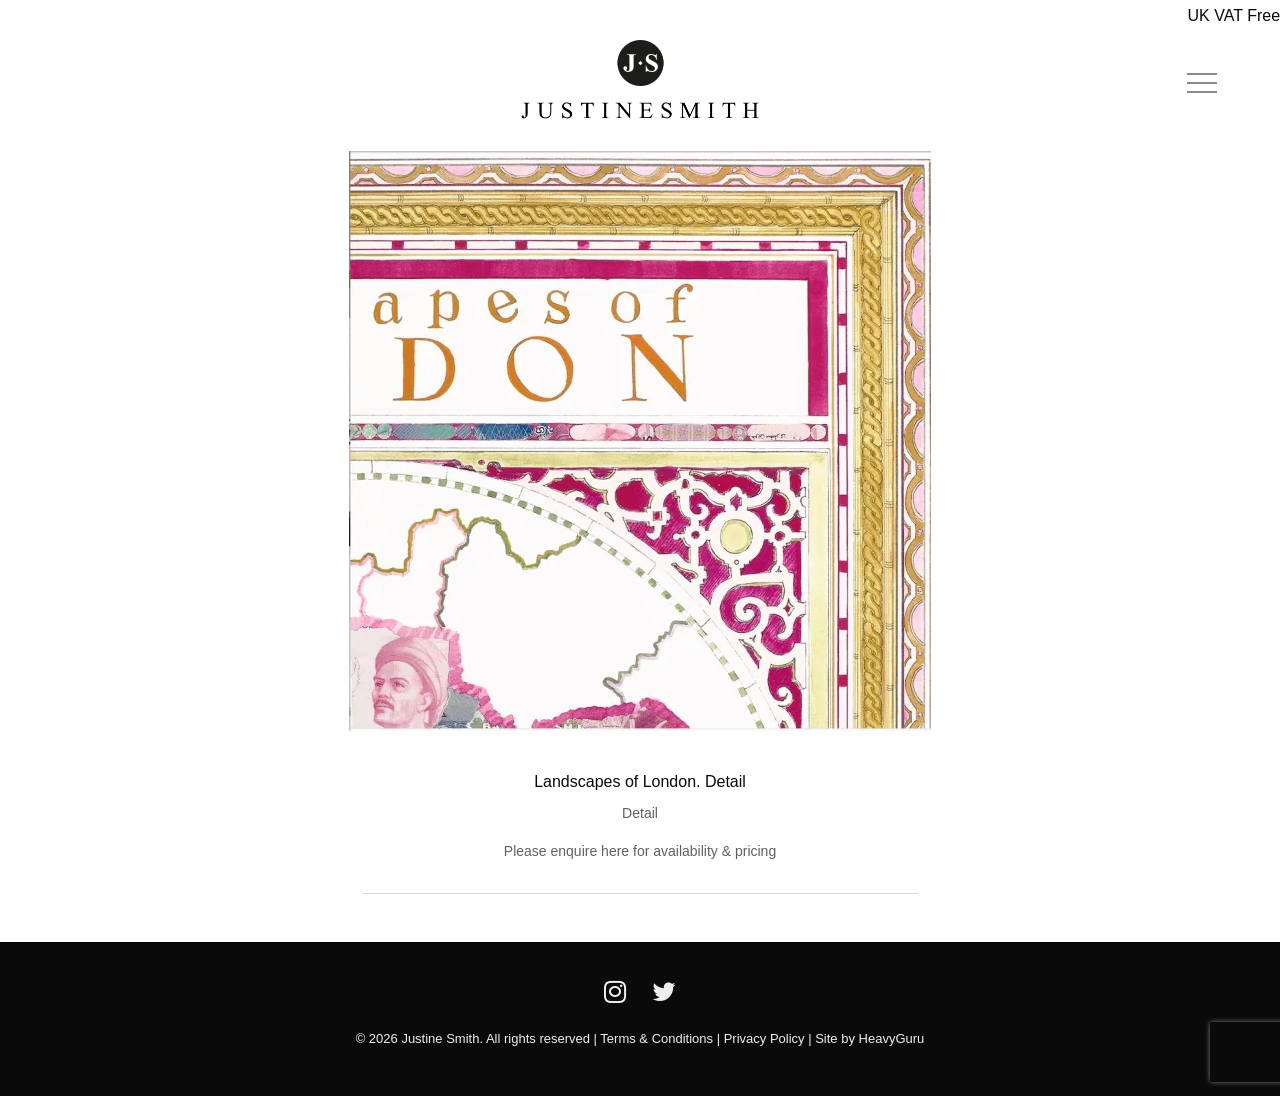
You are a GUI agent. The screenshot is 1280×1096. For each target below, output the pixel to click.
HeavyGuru (892, 1038)
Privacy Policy (764, 1038)
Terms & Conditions (656, 1038)
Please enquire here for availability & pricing (640, 851)
